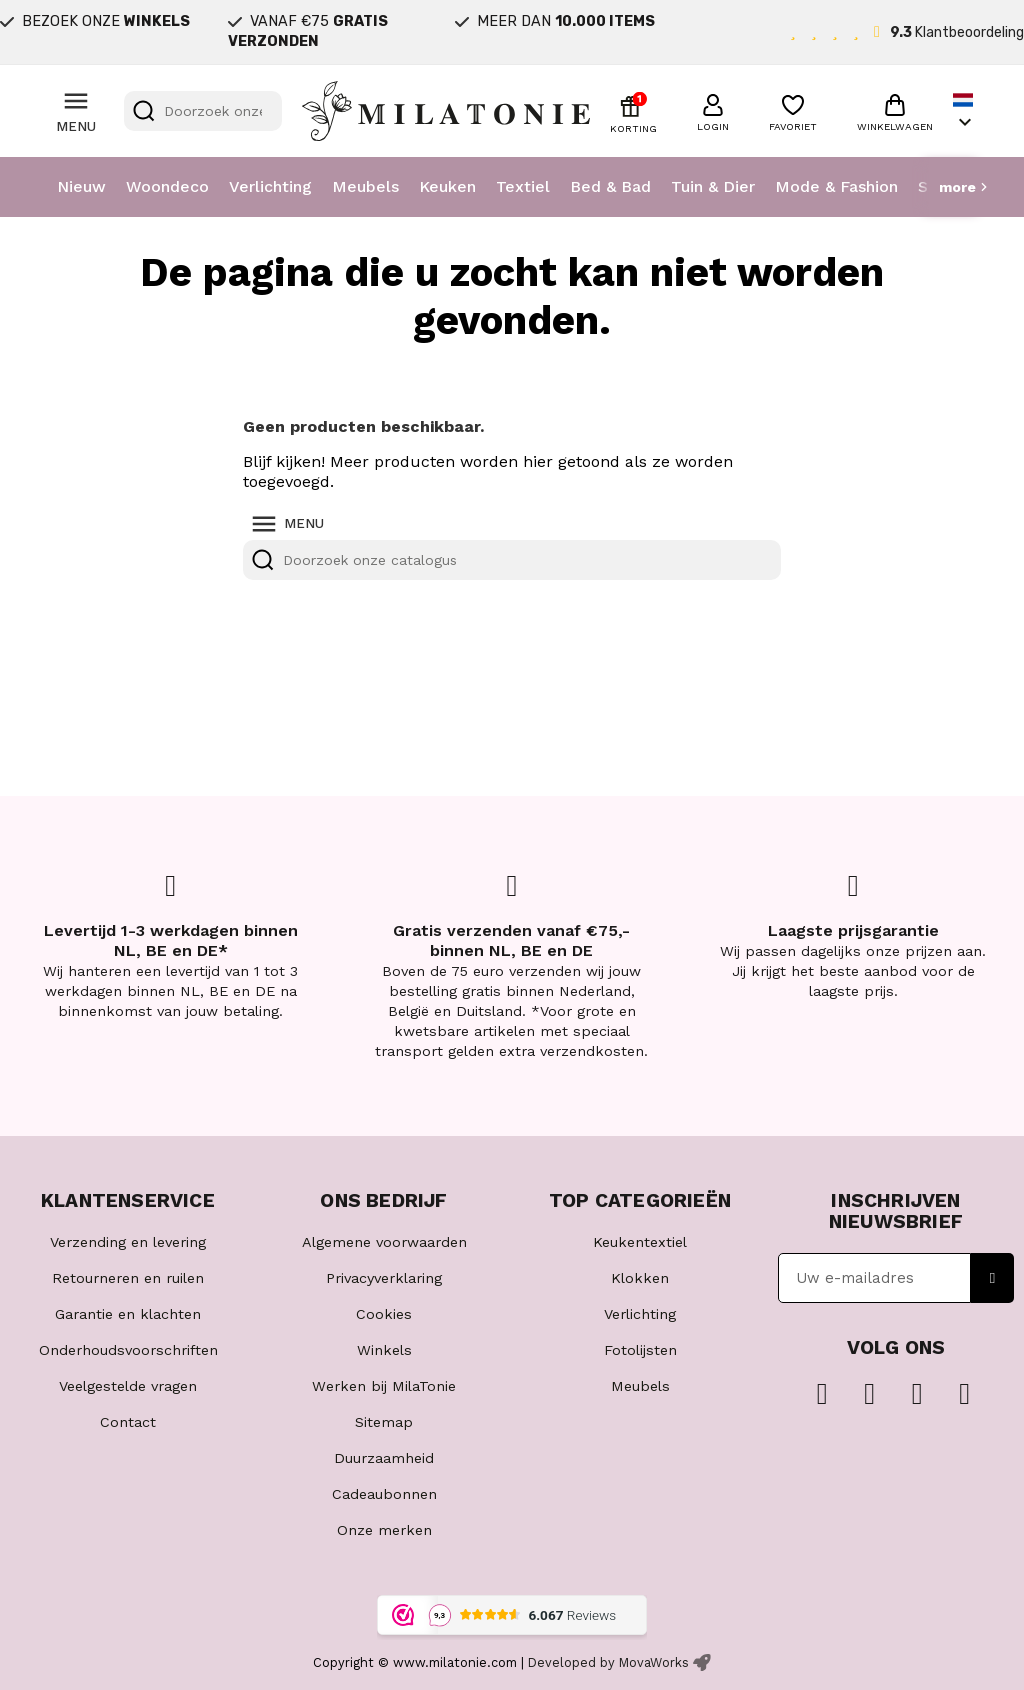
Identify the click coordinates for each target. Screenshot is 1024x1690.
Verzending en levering (128, 1242)
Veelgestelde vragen (128, 1386)
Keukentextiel (640, 1242)
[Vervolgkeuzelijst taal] (965, 111)
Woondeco (167, 186)
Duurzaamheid (384, 1458)
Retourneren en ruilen (128, 1278)
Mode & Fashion (836, 186)
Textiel (523, 186)
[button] (713, 110)
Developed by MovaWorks (608, 1662)
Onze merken (384, 1530)
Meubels (365, 186)
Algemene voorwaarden (384, 1242)
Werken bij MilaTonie (384, 1386)
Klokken (640, 1278)
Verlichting (270, 186)
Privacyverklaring (384, 1278)
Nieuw (81, 186)
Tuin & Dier (713, 186)
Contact (128, 1422)
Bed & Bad (610, 186)
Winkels (384, 1350)
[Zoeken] (203, 111)
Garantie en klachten (128, 1314)
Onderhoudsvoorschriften (128, 1350)
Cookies (384, 1314)
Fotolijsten (640, 1350)
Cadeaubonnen (384, 1494)
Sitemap (384, 1422)
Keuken (447, 186)
